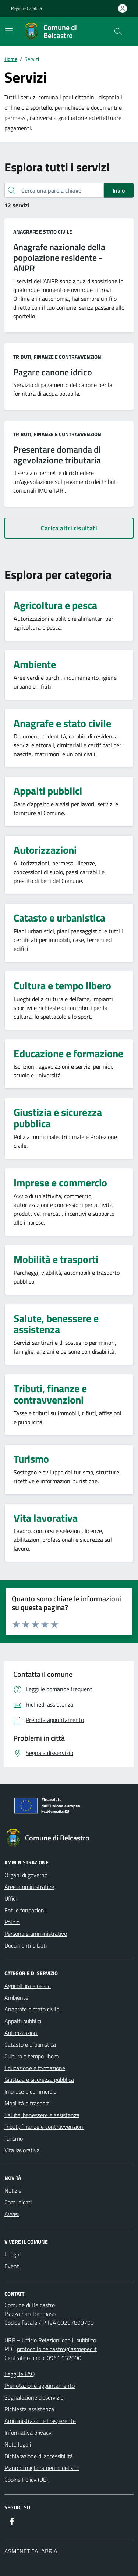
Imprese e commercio (30, 2091)
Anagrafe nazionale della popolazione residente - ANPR (59, 257)
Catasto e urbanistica (30, 2044)
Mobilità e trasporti (27, 2103)
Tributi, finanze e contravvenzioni (58, 357)
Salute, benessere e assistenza (41, 2114)
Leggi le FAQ (19, 2373)
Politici (12, 1922)
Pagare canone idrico (52, 372)
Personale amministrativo (35, 1933)
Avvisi (11, 2214)
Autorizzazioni (21, 2032)
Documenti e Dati (25, 1945)
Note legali (17, 2444)
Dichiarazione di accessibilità (38, 2456)
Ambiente (16, 1997)
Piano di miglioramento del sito (41, 2467)
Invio (119, 190)
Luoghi (12, 2254)
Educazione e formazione (34, 2068)
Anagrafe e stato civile (42, 232)
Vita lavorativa (22, 2150)
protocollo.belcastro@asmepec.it (57, 2349)
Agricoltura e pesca (27, 1985)
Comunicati (18, 2202)
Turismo (13, 2138)
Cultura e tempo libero (31, 2056)
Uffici (10, 1898)
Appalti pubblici (22, 2021)
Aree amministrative (29, 1886)
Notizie (12, 2190)
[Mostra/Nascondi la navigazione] (8, 30)
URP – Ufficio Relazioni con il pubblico (50, 2340)
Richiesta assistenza (29, 2409)
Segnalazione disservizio (33, 2397)
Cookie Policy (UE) (26, 2479)
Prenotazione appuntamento (39, 2385)
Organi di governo (25, 1875)
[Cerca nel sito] (118, 31)
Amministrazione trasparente (40, 2420)
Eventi (12, 2266)
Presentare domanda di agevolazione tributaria (57, 455)
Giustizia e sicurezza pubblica (39, 2079)
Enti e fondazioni (24, 1910)
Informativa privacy (28, 2432)
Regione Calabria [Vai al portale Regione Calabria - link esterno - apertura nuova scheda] (26, 8)
